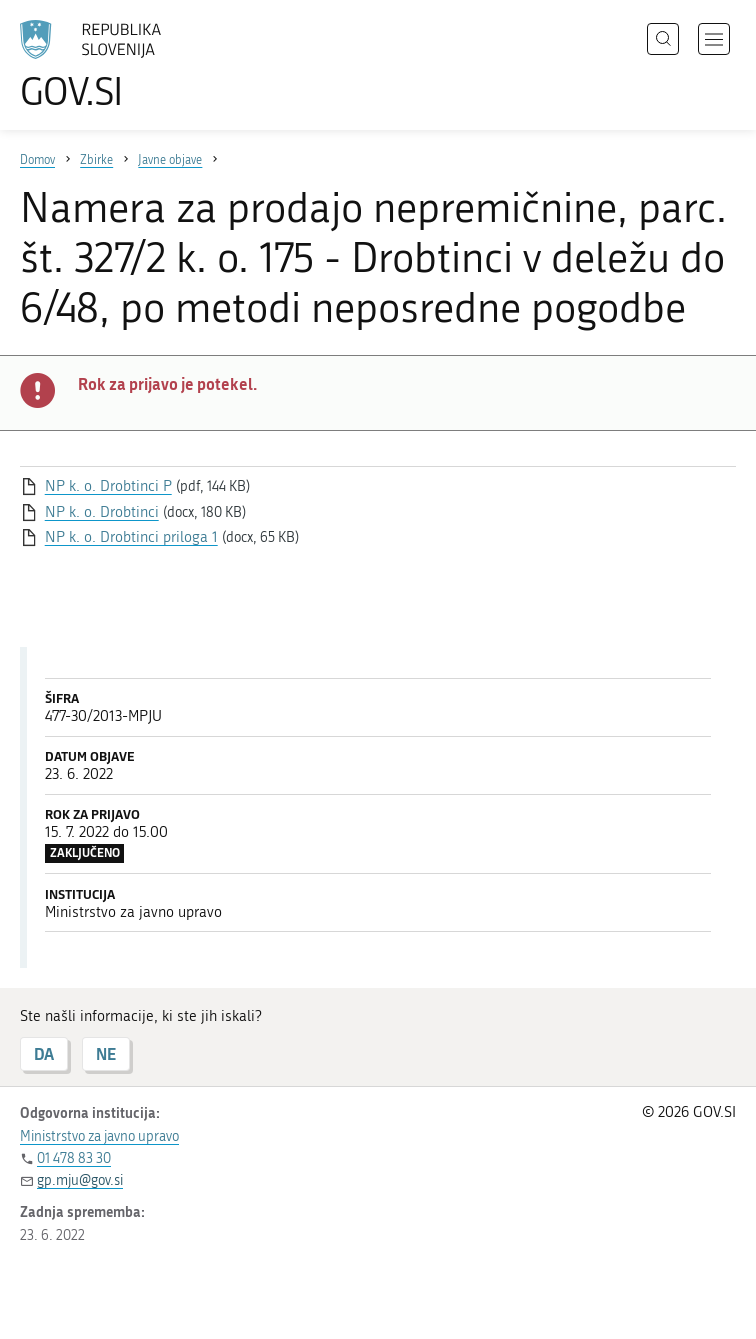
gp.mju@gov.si (80, 1180)
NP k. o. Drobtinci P (108, 486)
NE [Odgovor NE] (106, 1053)
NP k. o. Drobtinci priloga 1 (131, 537)
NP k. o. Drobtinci (102, 512)
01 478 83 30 (74, 1158)
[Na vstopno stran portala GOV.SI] (120, 65)
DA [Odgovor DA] (44, 1053)
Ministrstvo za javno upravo (99, 1136)
